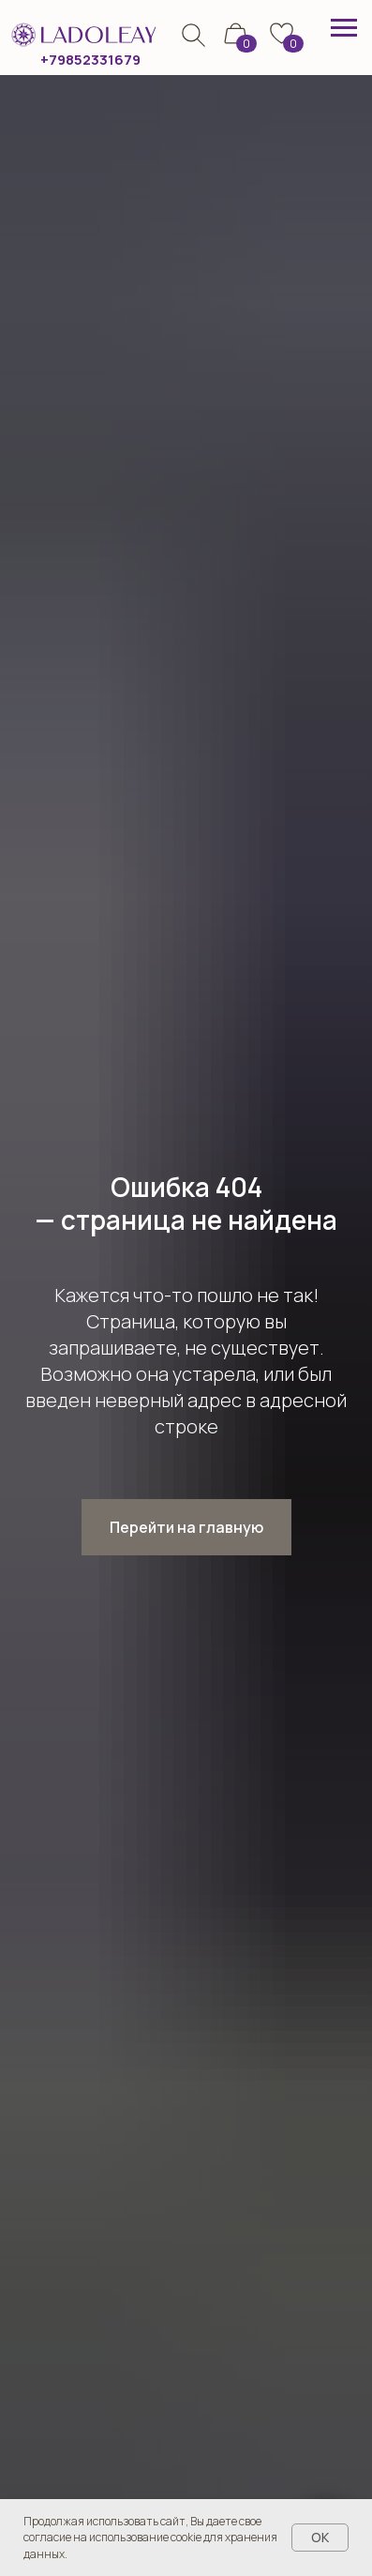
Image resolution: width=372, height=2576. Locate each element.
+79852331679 (90, 59)
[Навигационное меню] (344, 28)
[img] (193, 35)
